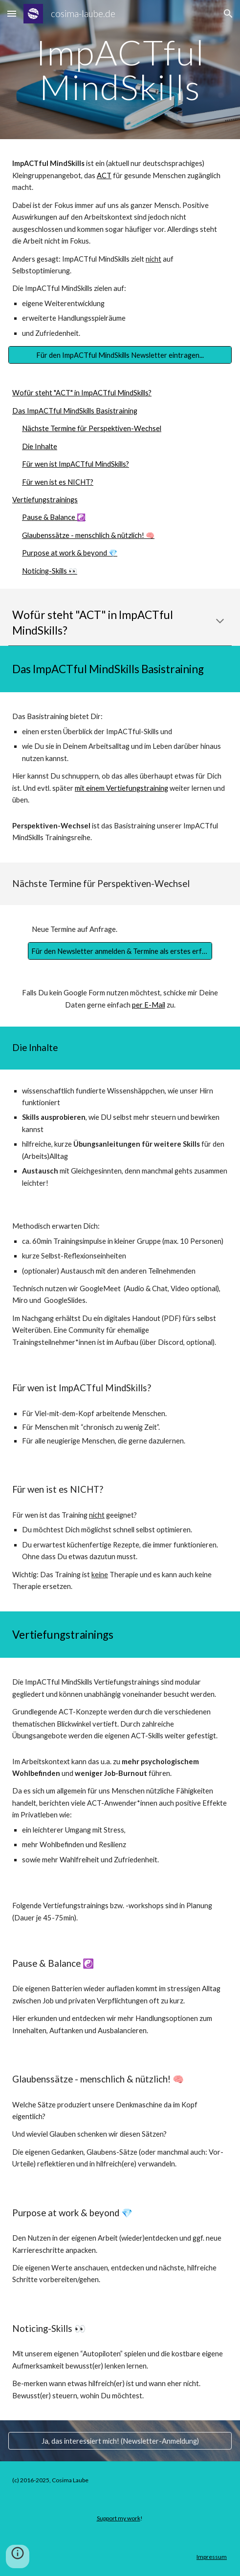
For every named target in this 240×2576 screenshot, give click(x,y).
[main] (120, 69)
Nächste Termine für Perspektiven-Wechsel (91, 428)
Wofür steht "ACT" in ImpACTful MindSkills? (82, 393)
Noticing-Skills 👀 (49, 571)
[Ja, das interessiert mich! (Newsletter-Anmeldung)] (120, 2441)
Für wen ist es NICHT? (57, 482)
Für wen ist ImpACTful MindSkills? (75, 464)
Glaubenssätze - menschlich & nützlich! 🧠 (88, 535)
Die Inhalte (39, 446)
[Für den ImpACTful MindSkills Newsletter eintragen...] (120, 355)
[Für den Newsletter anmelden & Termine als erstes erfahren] (120, 951)
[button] (11, 13)
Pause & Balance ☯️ (54, 517)
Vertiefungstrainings (45, 499)
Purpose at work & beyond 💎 (69, 553)
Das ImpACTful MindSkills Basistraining (74, 411)
